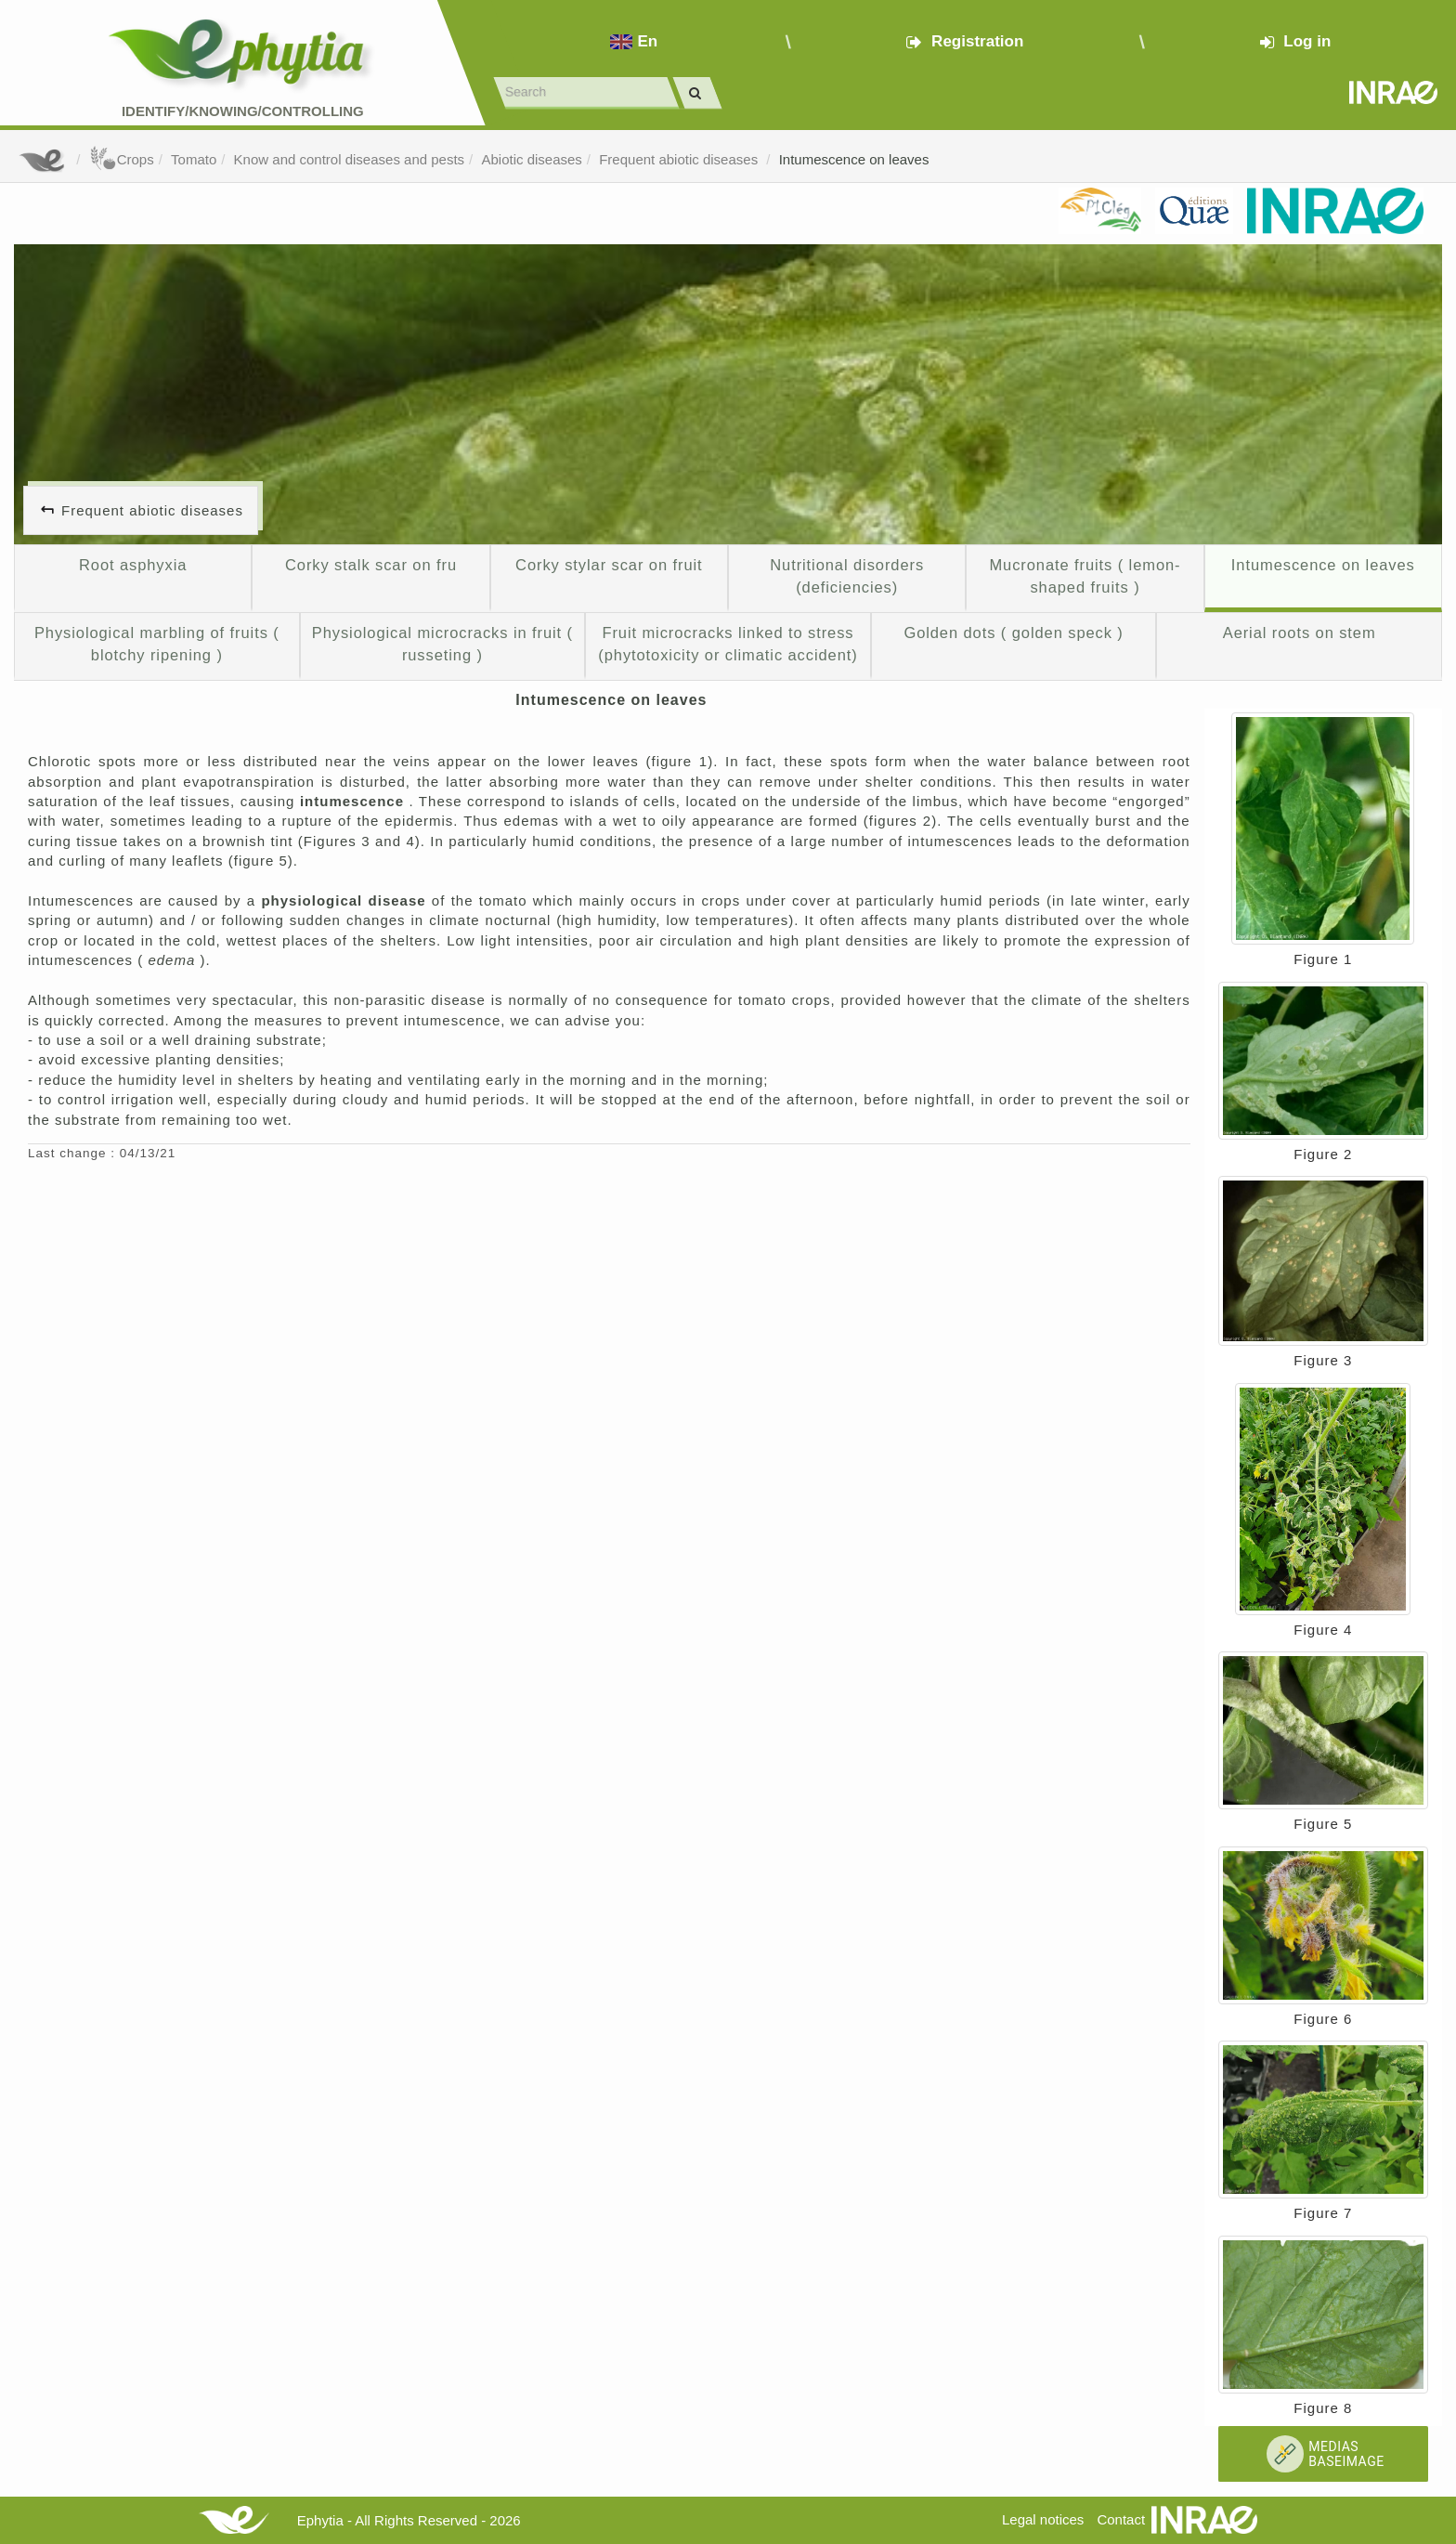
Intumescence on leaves (854, 159)
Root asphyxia (133, 564)
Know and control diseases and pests (349, 159)
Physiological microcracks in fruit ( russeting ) (442, 643)
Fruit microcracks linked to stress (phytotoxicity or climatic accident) (727, 643)
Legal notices (1043, 2519)
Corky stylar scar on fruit (608, 564)
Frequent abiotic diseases (680, 159)
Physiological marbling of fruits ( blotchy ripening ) (157, 643)
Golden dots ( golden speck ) (1013, 632)
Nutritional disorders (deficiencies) (847, 575)
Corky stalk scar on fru (371, 564)
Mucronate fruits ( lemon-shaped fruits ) (1084, 575)
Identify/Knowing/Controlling (243, 111)
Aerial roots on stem (1299, 632)
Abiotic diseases (531, 159)
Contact (1121, 2519)
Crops (121, 159)
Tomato (193, 159)
